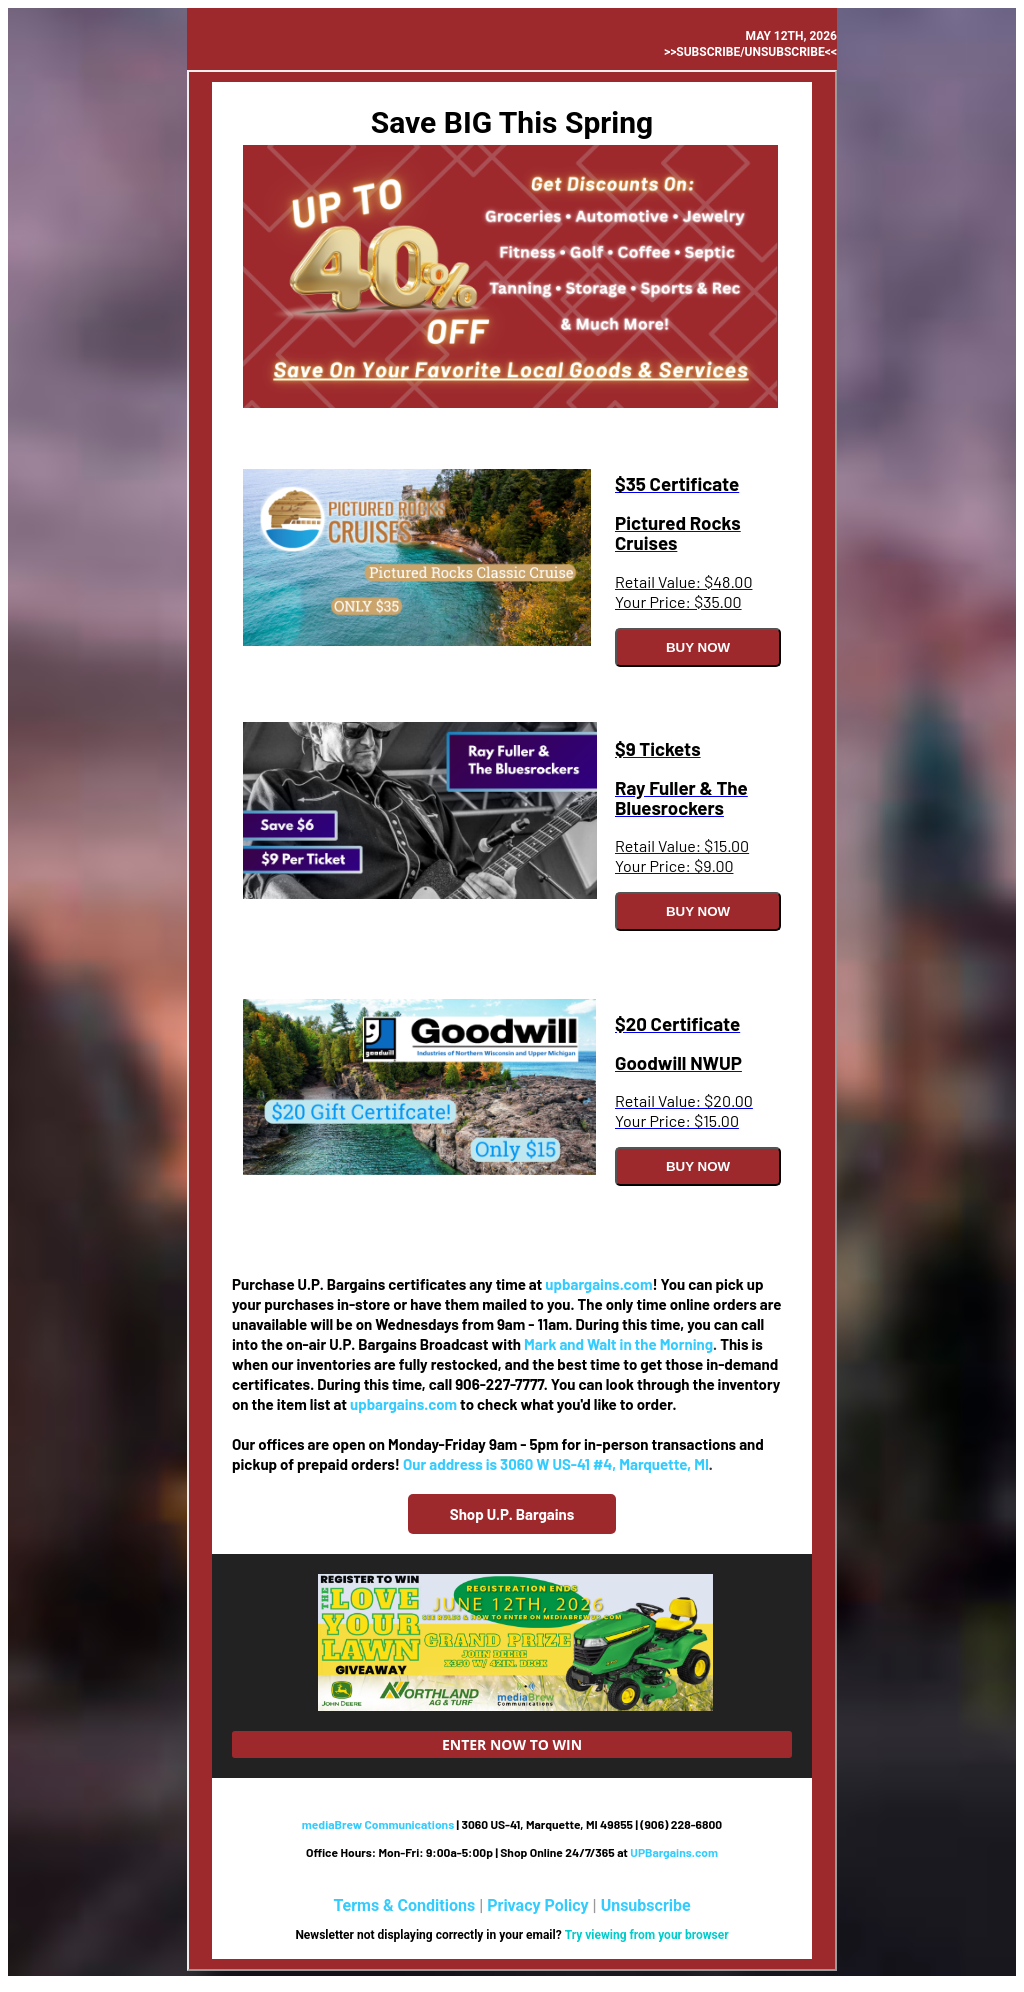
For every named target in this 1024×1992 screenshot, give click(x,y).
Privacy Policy (537, 1905)
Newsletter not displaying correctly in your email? (429, 1935)
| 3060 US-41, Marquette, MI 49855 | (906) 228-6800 (512, 1824)
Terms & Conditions (404, 1905)
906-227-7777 (499, 1384)
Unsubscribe (646, 1905)
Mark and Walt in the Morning (618, 1344)
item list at (312, 1404)
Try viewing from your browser (647, 1935)
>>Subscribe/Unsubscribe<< (750, 52)
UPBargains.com (674, 1852)
